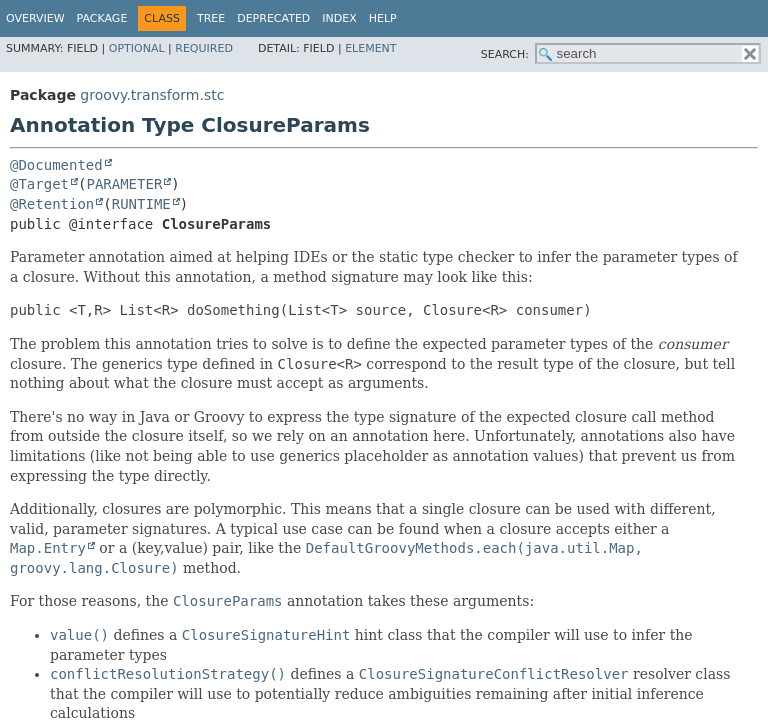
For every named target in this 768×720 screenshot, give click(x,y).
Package (102, 18)
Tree (211, 18)
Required (204, 48)
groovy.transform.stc (152, 95)
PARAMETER (124, 184)
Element (370, 48)
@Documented (56, 165)
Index (339, 18)
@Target (39, 184)
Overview (35, 18)
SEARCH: (505, 54)
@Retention (52, 204)
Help (383, 18)
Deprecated (273, 18)
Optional (137, 48)
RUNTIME (141, 204)
